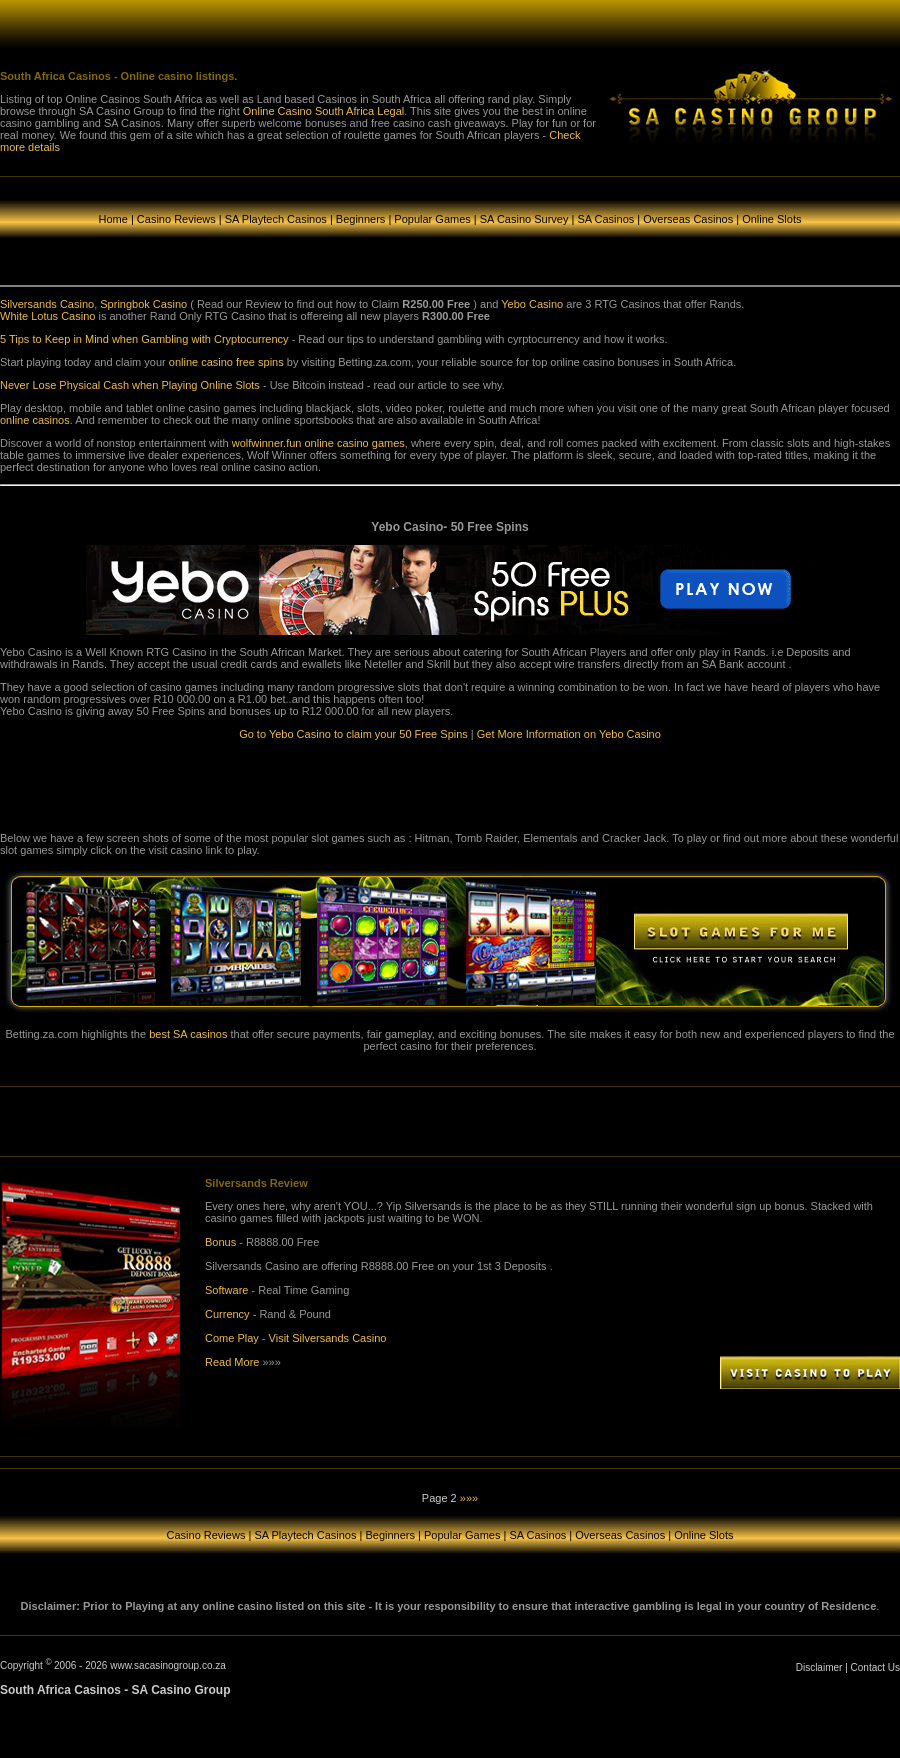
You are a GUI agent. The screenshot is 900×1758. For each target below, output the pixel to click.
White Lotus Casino (47, 316)
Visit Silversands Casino (328, 1338)
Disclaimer (819, 1667)
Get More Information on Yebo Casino (569, 734)
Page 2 (439, 1498)
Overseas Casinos (689, 219)
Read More (232, 1362)
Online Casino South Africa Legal (323, 111)
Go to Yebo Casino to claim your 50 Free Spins (353, 734)
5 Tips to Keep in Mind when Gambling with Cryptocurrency (144, 339)
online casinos (35, 420)
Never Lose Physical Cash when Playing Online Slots (130, 385)
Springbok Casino (143, 304)
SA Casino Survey (524, 219)
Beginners (361, 219)
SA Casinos (605, 219)
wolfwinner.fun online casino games (318, 443)
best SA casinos (188, 1034)
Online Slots (771, 219)
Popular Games (432, 219)
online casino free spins (226, 362)
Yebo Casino (532, 304)
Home (113, 219)
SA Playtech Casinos (276, 219)
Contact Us (875, 1667)
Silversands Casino (47, 304)
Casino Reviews (176, 219)
